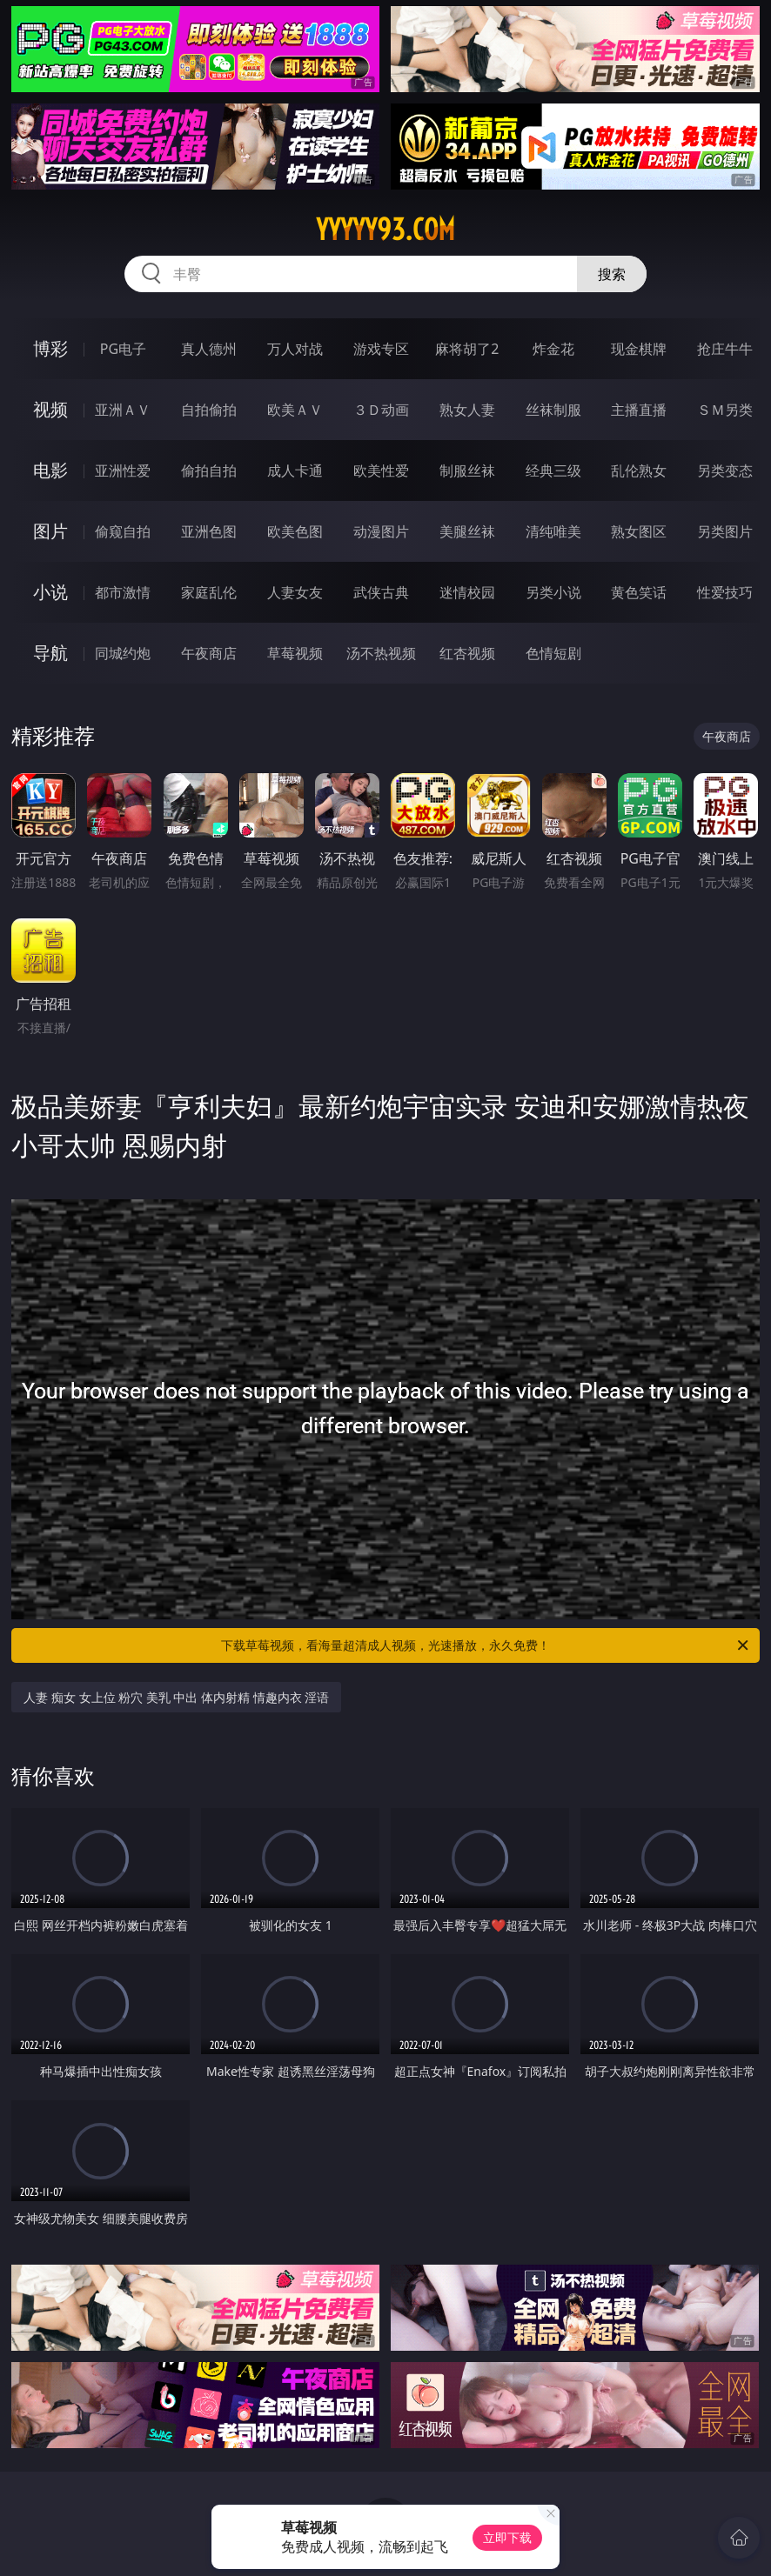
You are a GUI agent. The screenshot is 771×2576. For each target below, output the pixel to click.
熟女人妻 (467, 409)
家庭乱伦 (209, 592)
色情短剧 (553, 653)
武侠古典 (381, 592)
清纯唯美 (553, 531)
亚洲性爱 (123, 470)
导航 (50, 652)
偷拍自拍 (209, 470)
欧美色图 (295, 531)
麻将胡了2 (467, 348)
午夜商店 (209, 653)
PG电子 (123, 348)
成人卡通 (295, 470)
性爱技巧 (725, 592)
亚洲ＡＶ (123, 409)
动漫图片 (381, 531)
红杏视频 (467, 653)
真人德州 (209, 348)
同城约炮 (123, 653)
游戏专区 (381, 348)
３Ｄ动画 (381, 409)
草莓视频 (295, 653)
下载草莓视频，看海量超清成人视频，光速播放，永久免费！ (486, 1645)
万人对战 (295, 348)
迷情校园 (467, 592)
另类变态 (725, 470)
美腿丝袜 (467, 531)
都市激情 (123, 592)
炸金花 (553, 348)
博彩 (50, 348)
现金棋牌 (639, 348)
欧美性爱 (381, 470)
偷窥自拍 (123, 531)
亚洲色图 (209, 531)
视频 (50, 409)
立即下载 (507, 2537)
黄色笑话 (639, 592)
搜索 (612, 274)
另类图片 (725, 531)
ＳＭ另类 (725, 409)
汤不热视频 (381, 653)
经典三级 (553, 470)
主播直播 (639, 409)
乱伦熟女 (639, 470)
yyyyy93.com (385, 229)
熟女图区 (639, 531)
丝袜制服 (553, 409)
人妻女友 (295, 592)
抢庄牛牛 (725, 348)
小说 (50, 592)
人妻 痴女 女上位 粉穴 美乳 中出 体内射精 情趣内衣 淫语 (176, 1697)
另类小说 (553, 592)
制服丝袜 (467, 470)
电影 (50, 470)
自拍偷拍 (209, 409)
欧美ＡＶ (295, 409)
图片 (50, 531)
